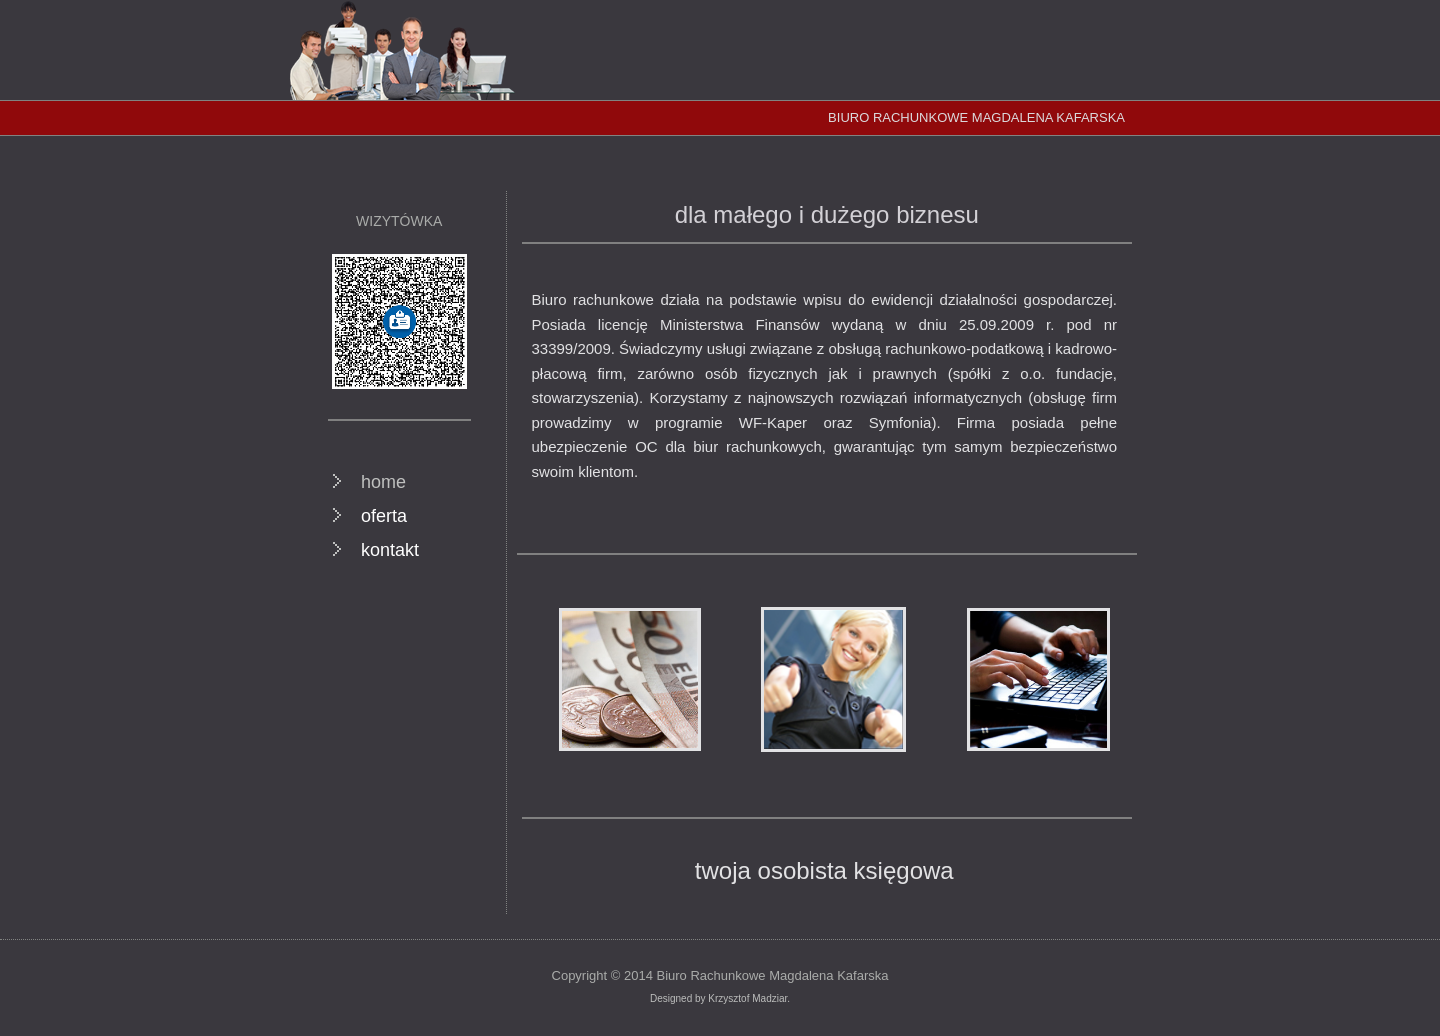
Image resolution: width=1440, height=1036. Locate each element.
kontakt (390, 550)
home (383, 482)
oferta (384, 516)
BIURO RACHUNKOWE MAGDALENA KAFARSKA (976, 117)
